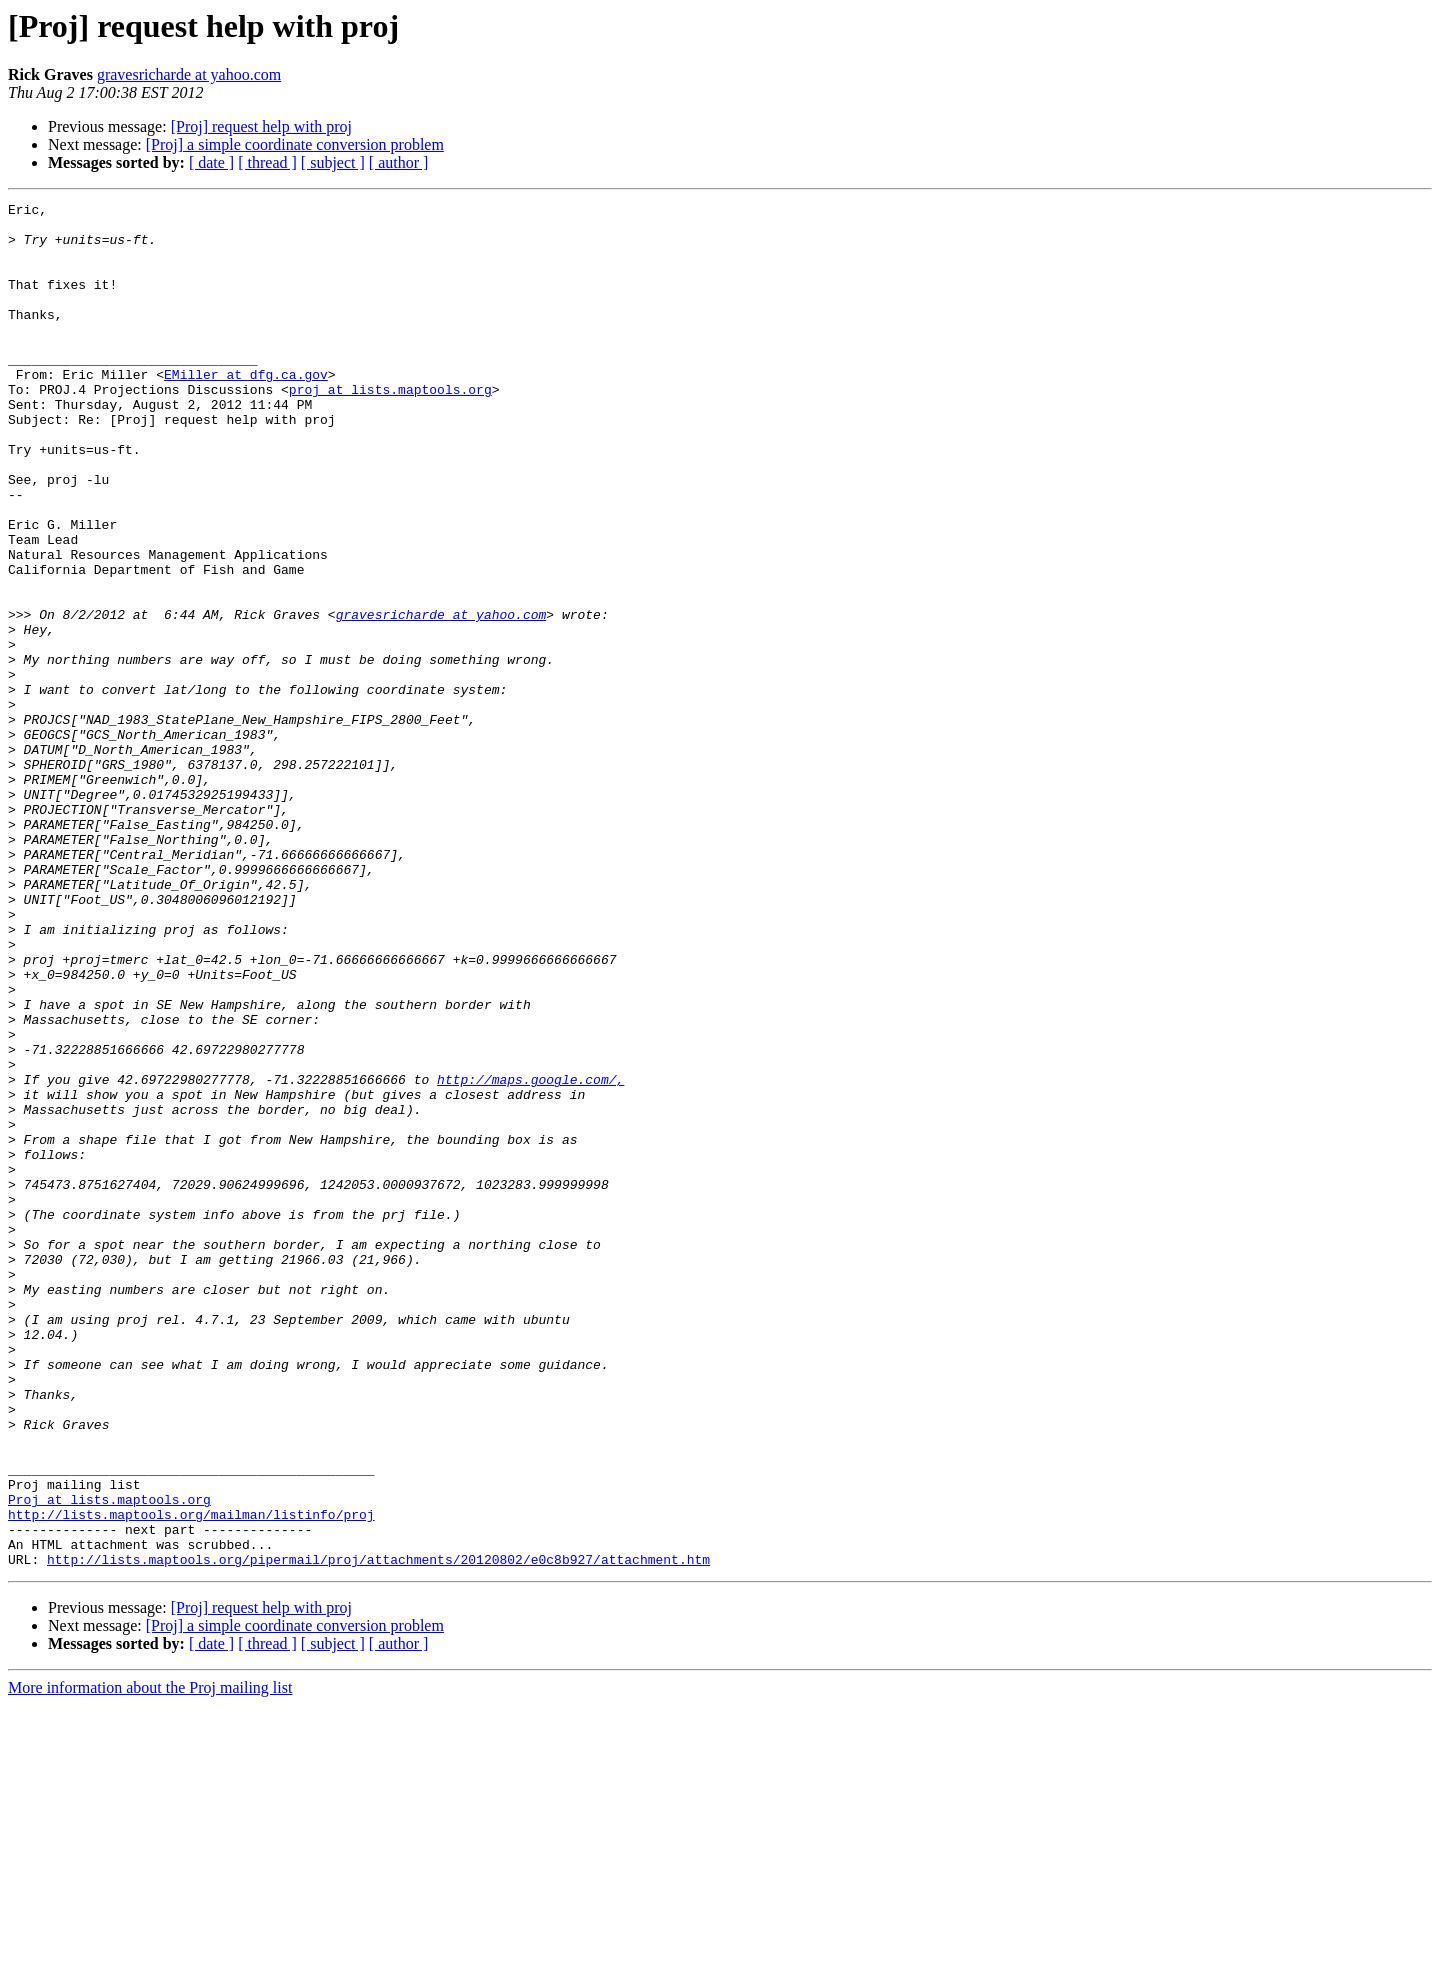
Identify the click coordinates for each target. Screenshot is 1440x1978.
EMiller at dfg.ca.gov (246, 410)
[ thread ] (267, 162)
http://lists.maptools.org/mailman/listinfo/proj (191, 1778)
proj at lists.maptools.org (390, 428)
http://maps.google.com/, (530, 1256)
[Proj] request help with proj (261, 126)
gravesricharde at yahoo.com (189, 74)
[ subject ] (333, 162)
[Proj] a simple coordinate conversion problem (295, 144)
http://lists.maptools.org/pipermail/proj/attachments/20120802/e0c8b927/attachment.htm (378, 1832)
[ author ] (399, 162)
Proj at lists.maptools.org (109, 1760)
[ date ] (211, 162)
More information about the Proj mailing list (150, 1960)
